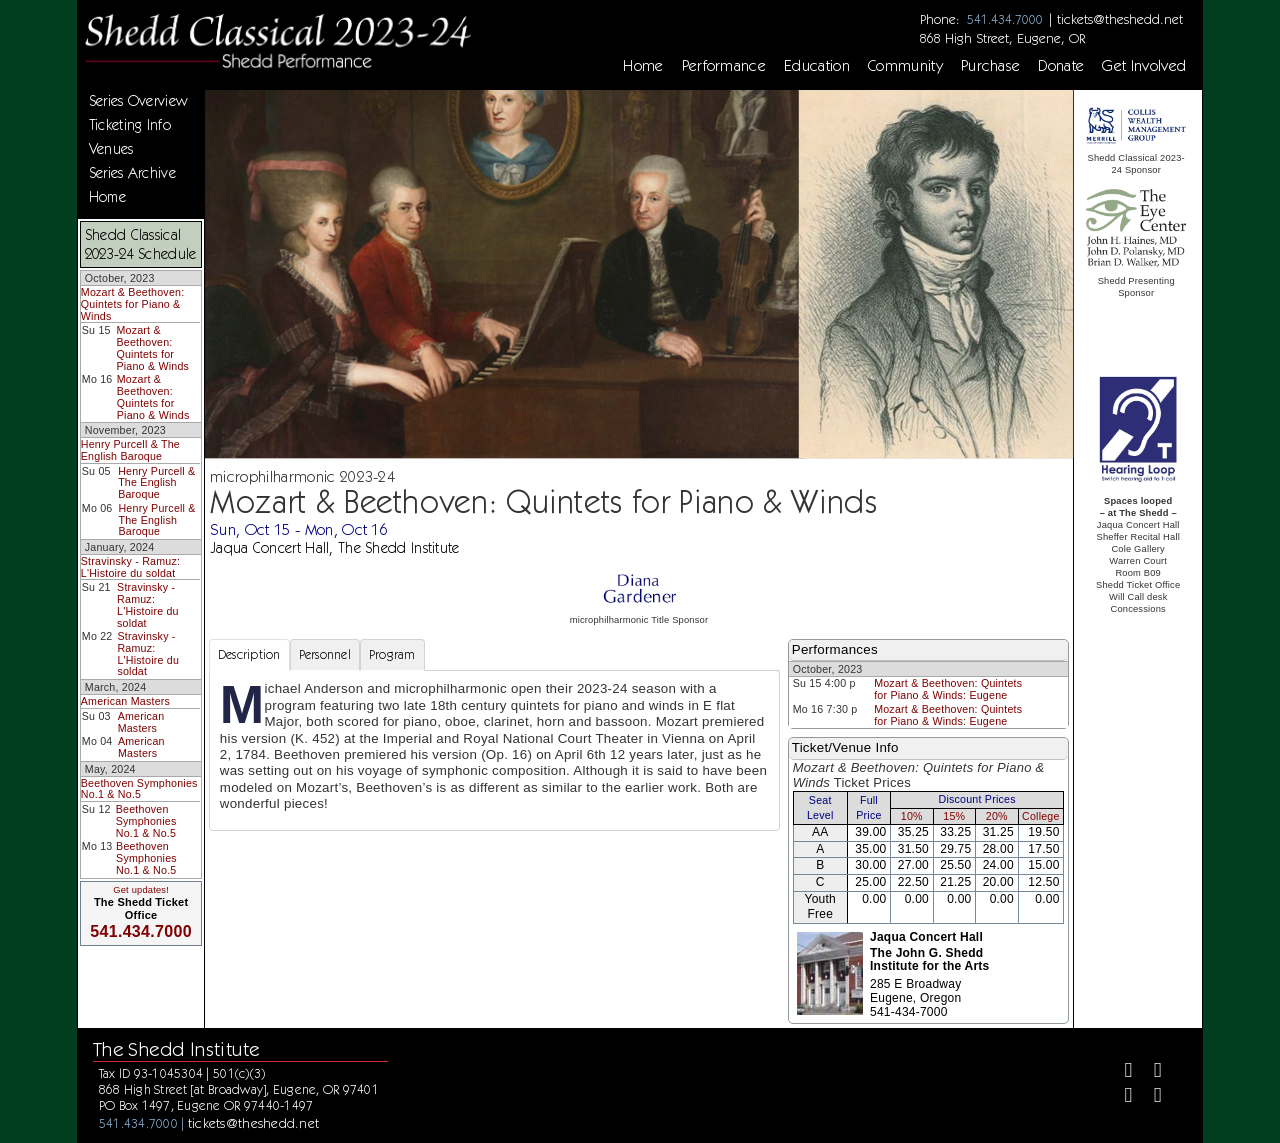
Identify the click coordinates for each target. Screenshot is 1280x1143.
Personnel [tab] (325, 654)
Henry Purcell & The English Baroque (130, 450)
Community (905, 66)
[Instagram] (1119, 1097)
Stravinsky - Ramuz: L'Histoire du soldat (130, 567)
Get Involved (1144, 66)
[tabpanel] (494, 750)
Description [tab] (249, 654)
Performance (724, 66)
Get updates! (141, 890)
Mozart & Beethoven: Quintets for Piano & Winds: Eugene (948, 689)
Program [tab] (392, 654)
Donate (1061, 66)
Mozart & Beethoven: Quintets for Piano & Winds (133, 303)
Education (817, 66)
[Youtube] (1149, 1097)
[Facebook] (1119, 1072)
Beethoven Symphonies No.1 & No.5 (139, 789)
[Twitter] (1149, 1072)
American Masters (125, 701)
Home (643, 66)
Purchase (991, 66)
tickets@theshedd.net (1120, 19)
